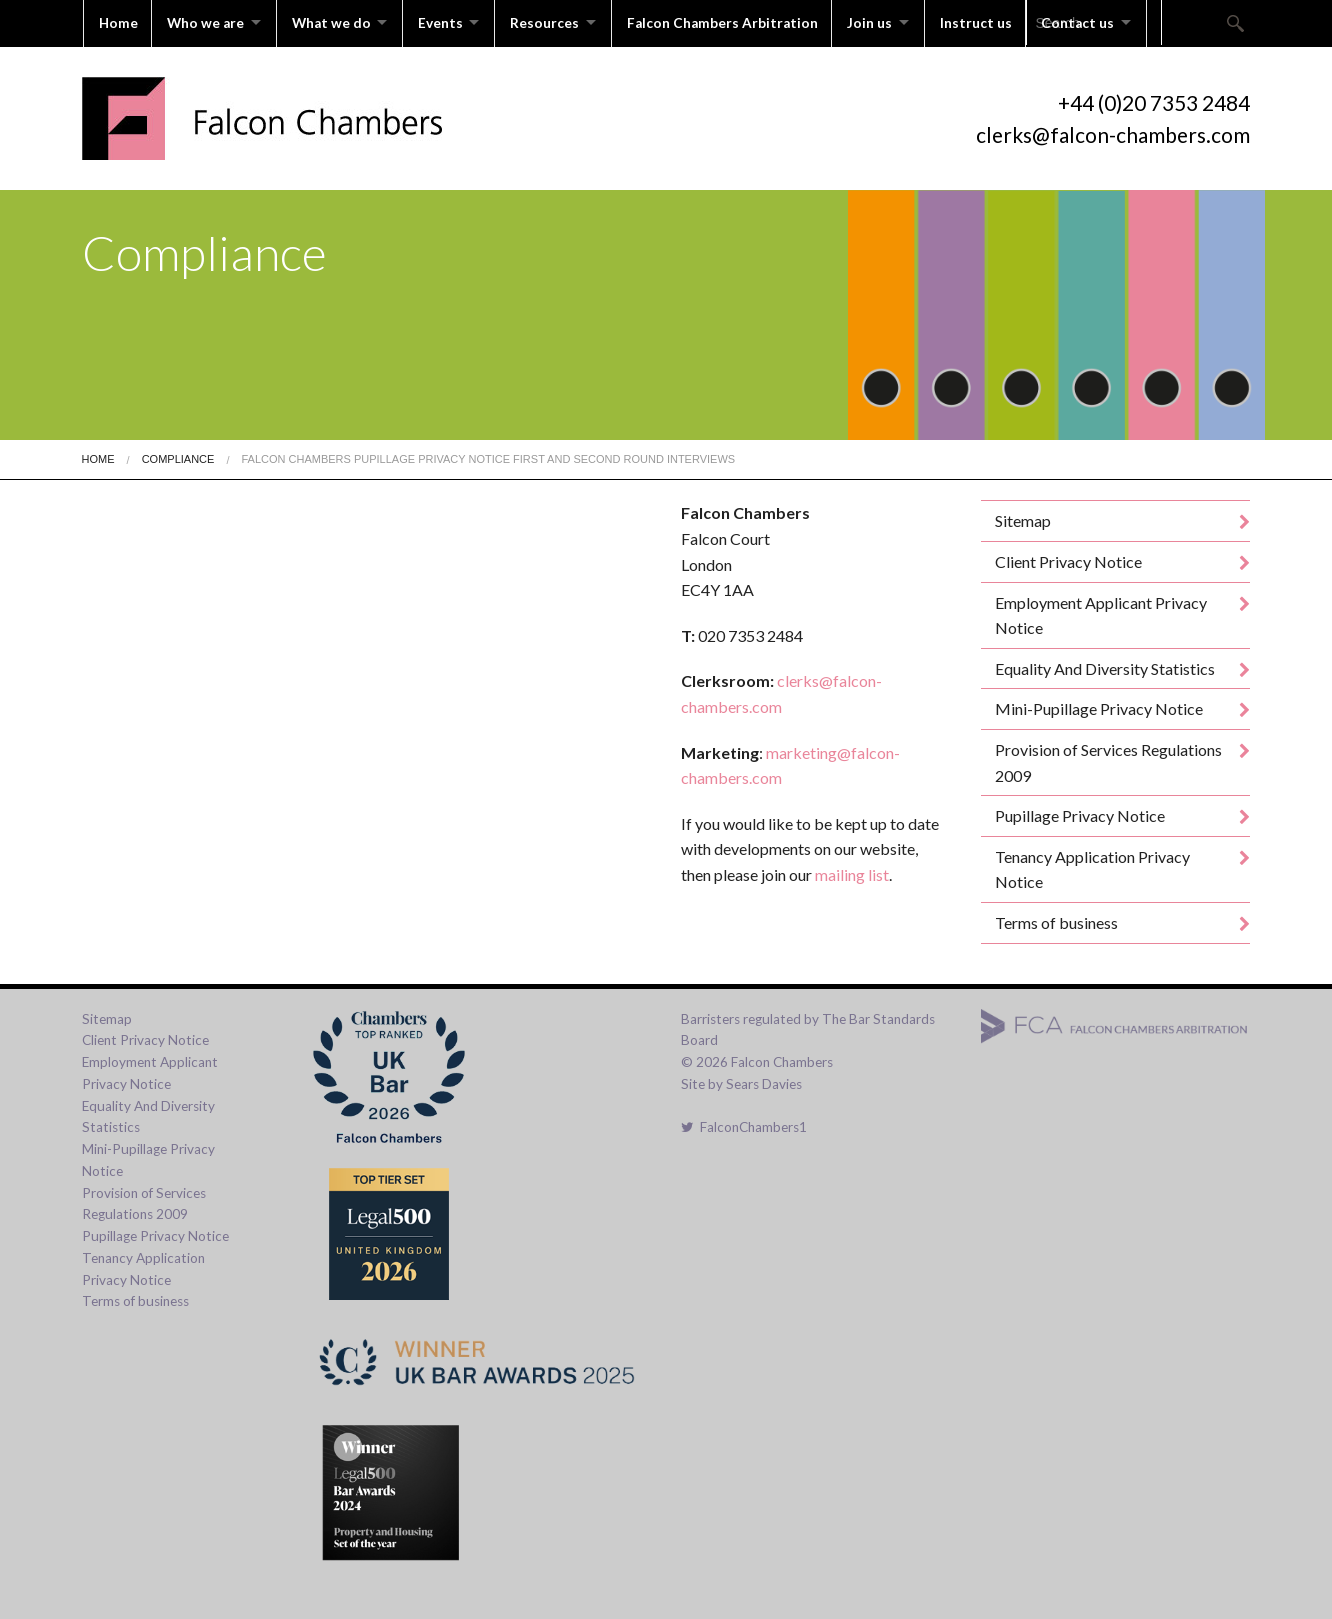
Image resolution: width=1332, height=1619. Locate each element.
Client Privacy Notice (1068, 559)
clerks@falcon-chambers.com (1113, 131)
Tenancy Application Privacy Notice (1092, 866)
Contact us (1100, 22)
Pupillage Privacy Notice (1080, 813)
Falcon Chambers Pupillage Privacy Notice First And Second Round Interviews (488, 457)
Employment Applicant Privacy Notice (1101, 612)
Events (449, 22)
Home (118, 22)
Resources (557, 22)
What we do (336, 22)
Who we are (207, 22)
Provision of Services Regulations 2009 (1108, 760)
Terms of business (1056, 920)
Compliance (178, 457)
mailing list (852, 872)
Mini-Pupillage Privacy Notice (1099, 706)
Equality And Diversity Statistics (1105, 665)
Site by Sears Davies (741, 1081)
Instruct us (997, 22)
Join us (887, 22)
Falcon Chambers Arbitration (738, 22)
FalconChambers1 (744, 1125)
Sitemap (1023, 518)
